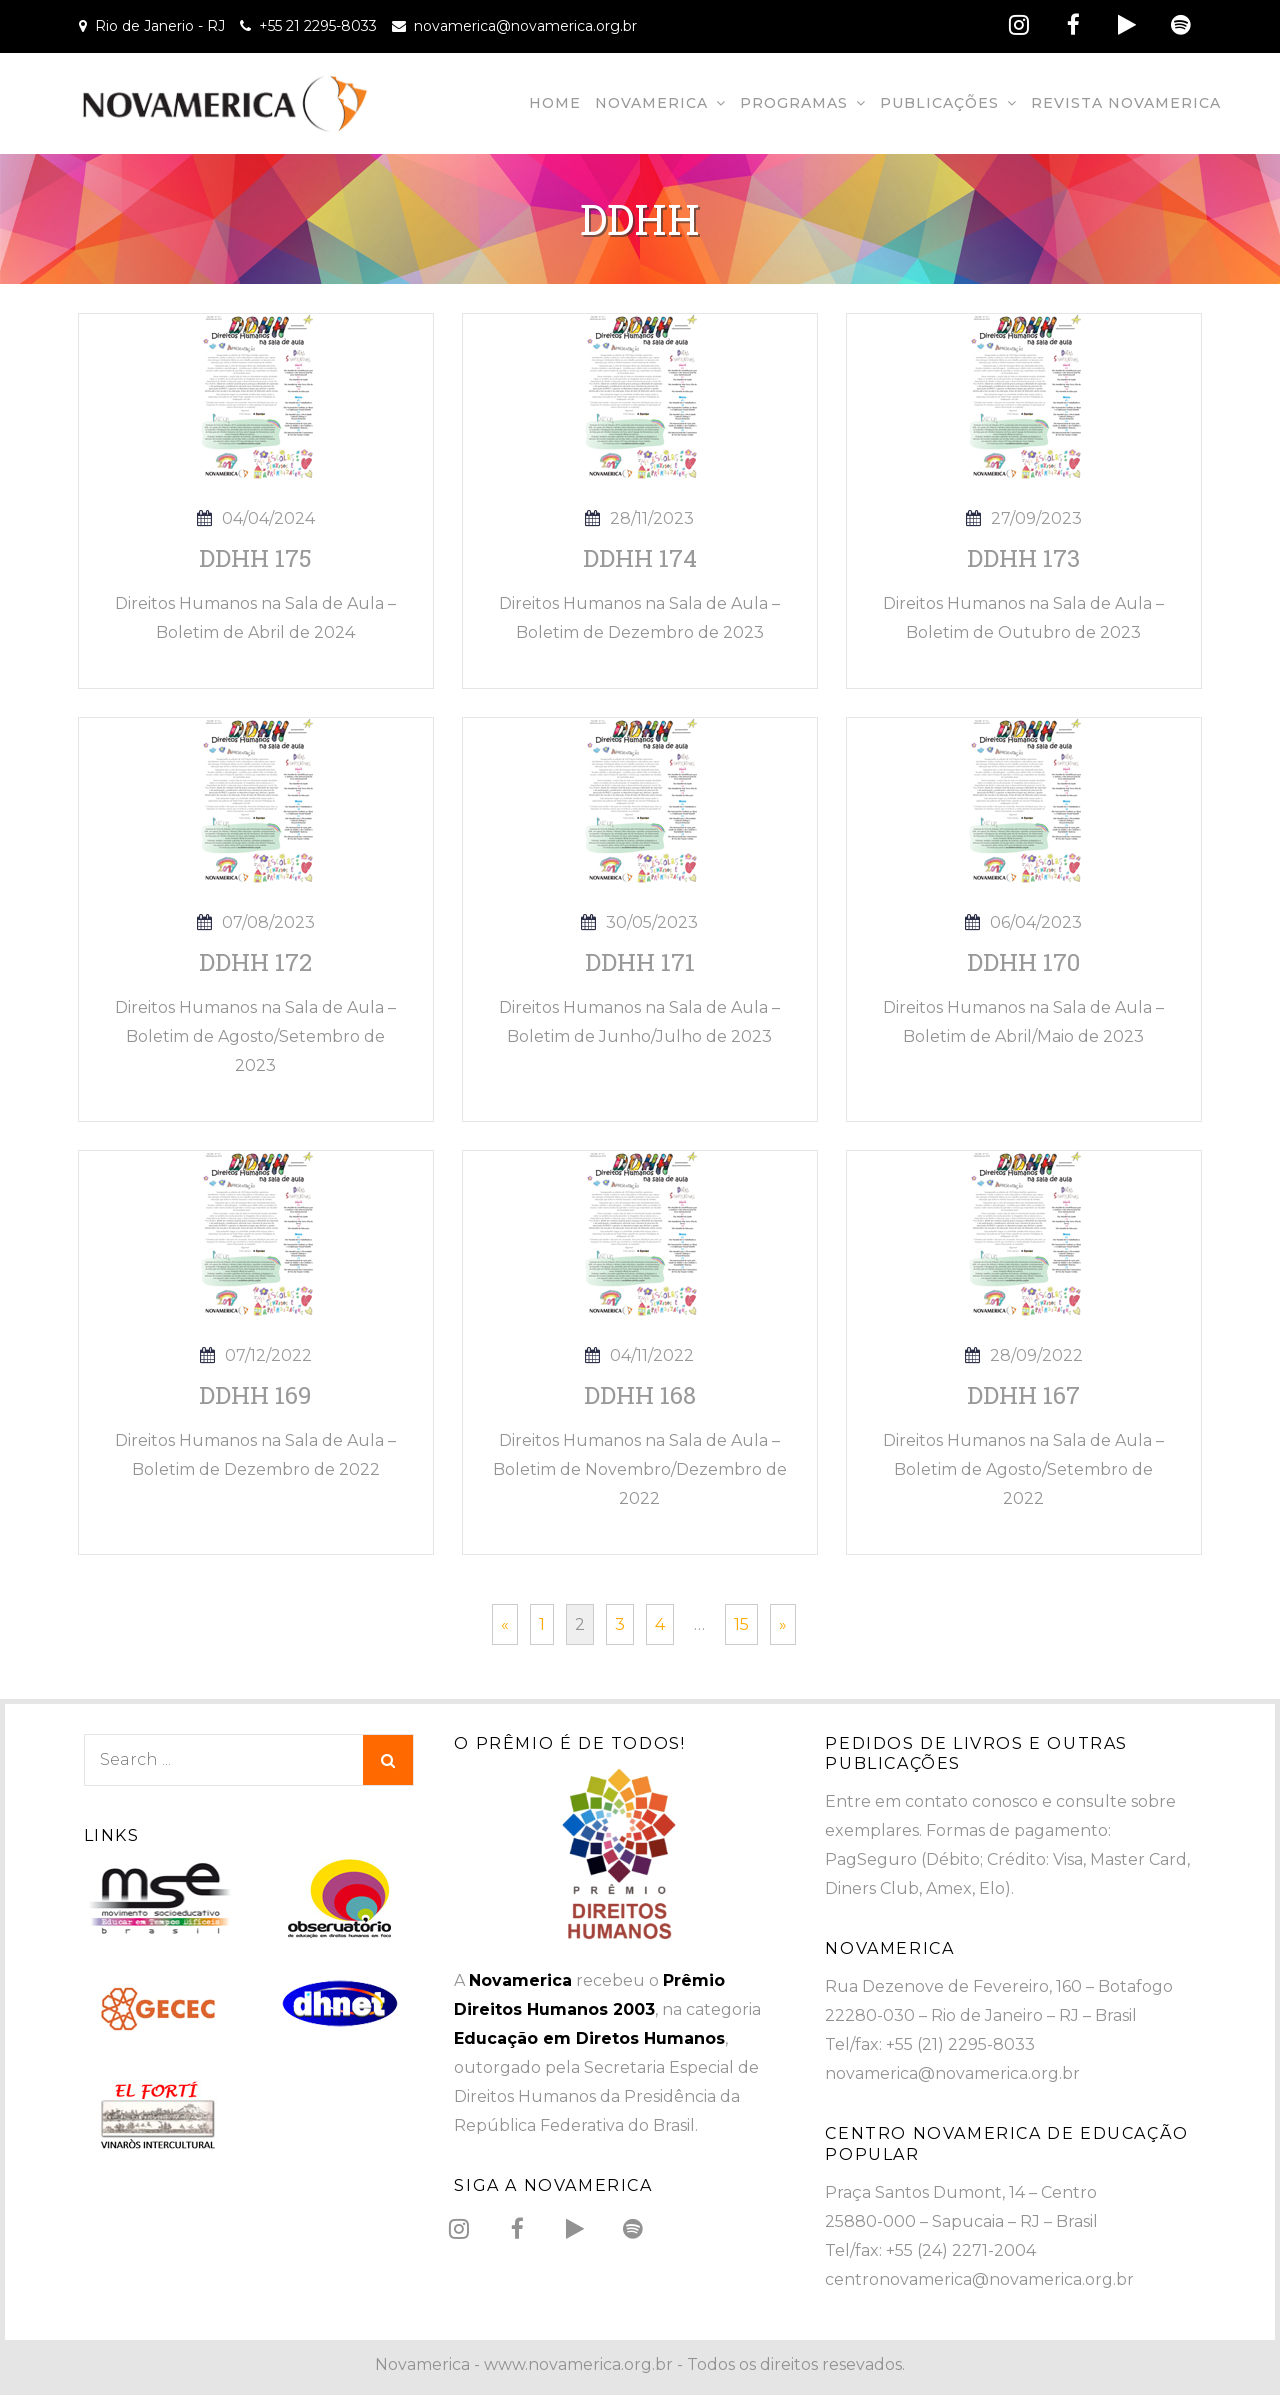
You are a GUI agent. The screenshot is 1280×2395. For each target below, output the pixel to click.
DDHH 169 (255, 1395)
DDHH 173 (1023, 558)
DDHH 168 (640, 1395)
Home (555, 103)
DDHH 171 (640, 962)
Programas (794, 103)
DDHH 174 (640, 558)
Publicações (939, 103)
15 (741, 1624)
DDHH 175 (255, 558)
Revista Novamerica (1126, 103)
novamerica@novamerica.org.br (525, 26)
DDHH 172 (255, 962)
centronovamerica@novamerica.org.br (979, 2279)
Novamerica (651, 103)
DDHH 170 (1023, 962)
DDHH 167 (1023, 1395)
